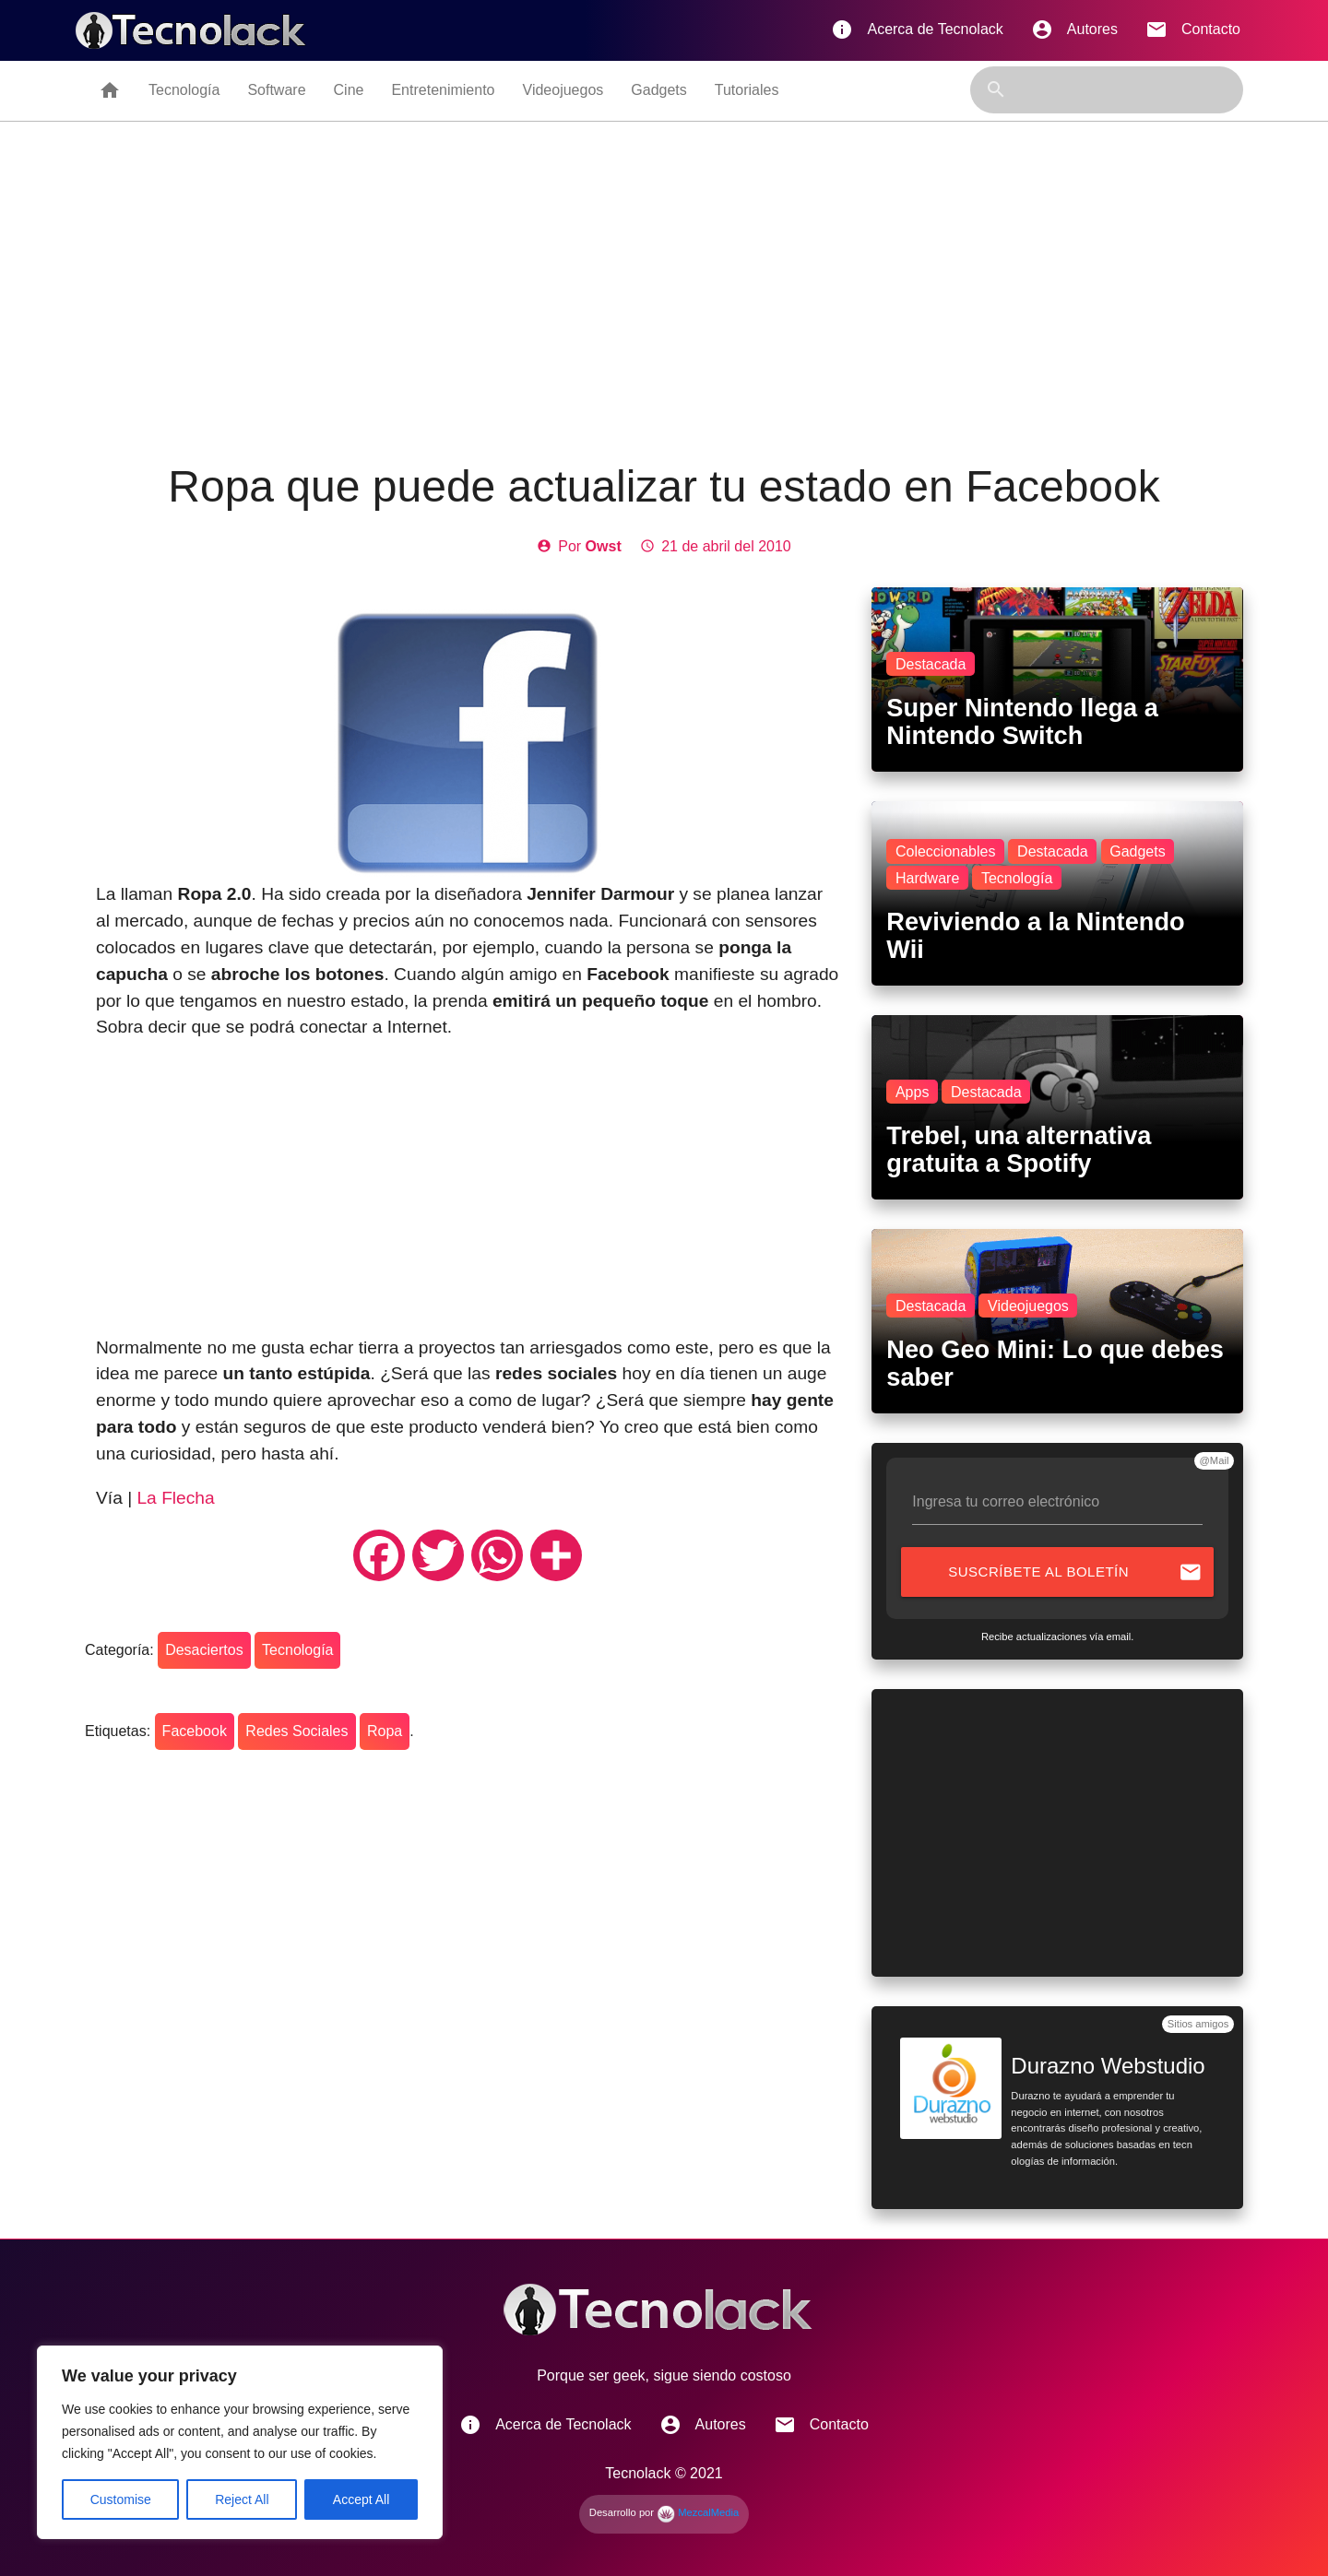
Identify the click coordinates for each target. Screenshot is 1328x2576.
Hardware (927, 878)
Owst (604, 546)
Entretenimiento (442, 90)
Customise (120, 2499)
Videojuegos (563, 90)
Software (276, 90)
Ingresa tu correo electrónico (1005, 1501)
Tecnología (183, 90)
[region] (240, 2442)
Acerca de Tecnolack (916, 29)
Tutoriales (747, 90)
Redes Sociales (296, 1731)
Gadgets (658, 90)
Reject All (241, 2499)
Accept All (361, 2499)
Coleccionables (945, 851)
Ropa (384, 1731)
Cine (349, 90)
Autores (1074, 29)
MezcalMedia (698, 2512)
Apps (912, 1092)
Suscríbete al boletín (1075, 1572)
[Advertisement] (664, 292)
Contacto (1192, 29)
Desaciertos (204, 1650)
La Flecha (175, 1497)
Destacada (930, 664)
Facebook (194, 1731)
